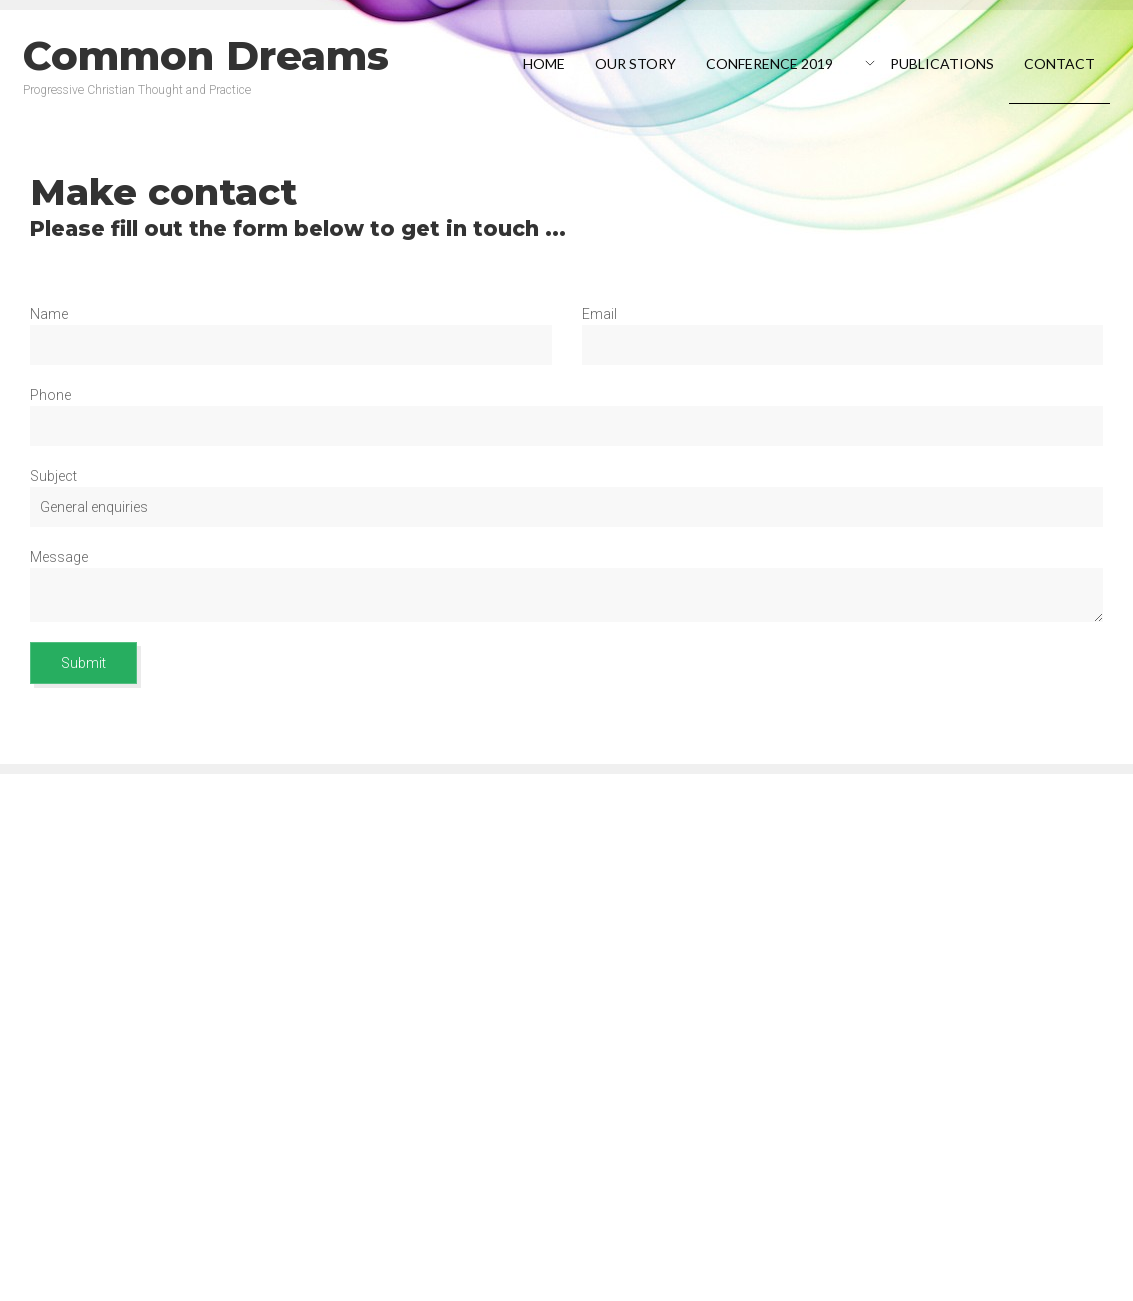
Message (59, 557)
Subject (53, 476)
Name (49, 314)
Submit (83, 663)
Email (599, 314)
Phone (50, 395)
